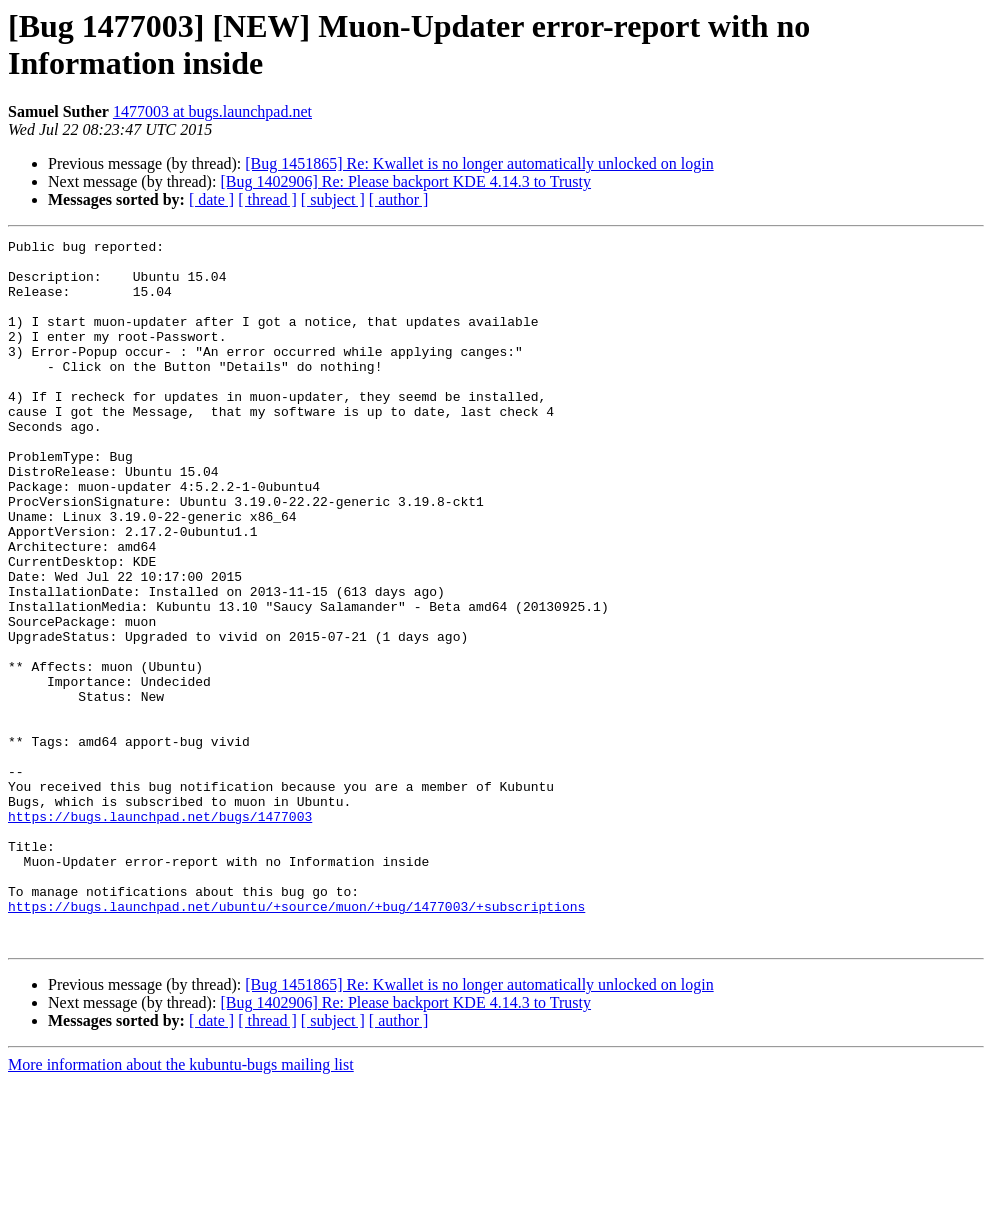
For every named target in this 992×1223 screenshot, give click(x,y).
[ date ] (211, 199)
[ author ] (399, 199)
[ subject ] (333, 199)
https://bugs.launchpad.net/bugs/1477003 (160, 933)
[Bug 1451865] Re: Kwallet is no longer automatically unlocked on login (479, 163)
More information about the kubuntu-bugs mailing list (181, 1205)
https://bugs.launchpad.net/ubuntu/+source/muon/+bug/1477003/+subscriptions (296, 1041)
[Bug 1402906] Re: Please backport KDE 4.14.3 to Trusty (405, 181)
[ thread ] (267, 199)
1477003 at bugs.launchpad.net (212, 111)
